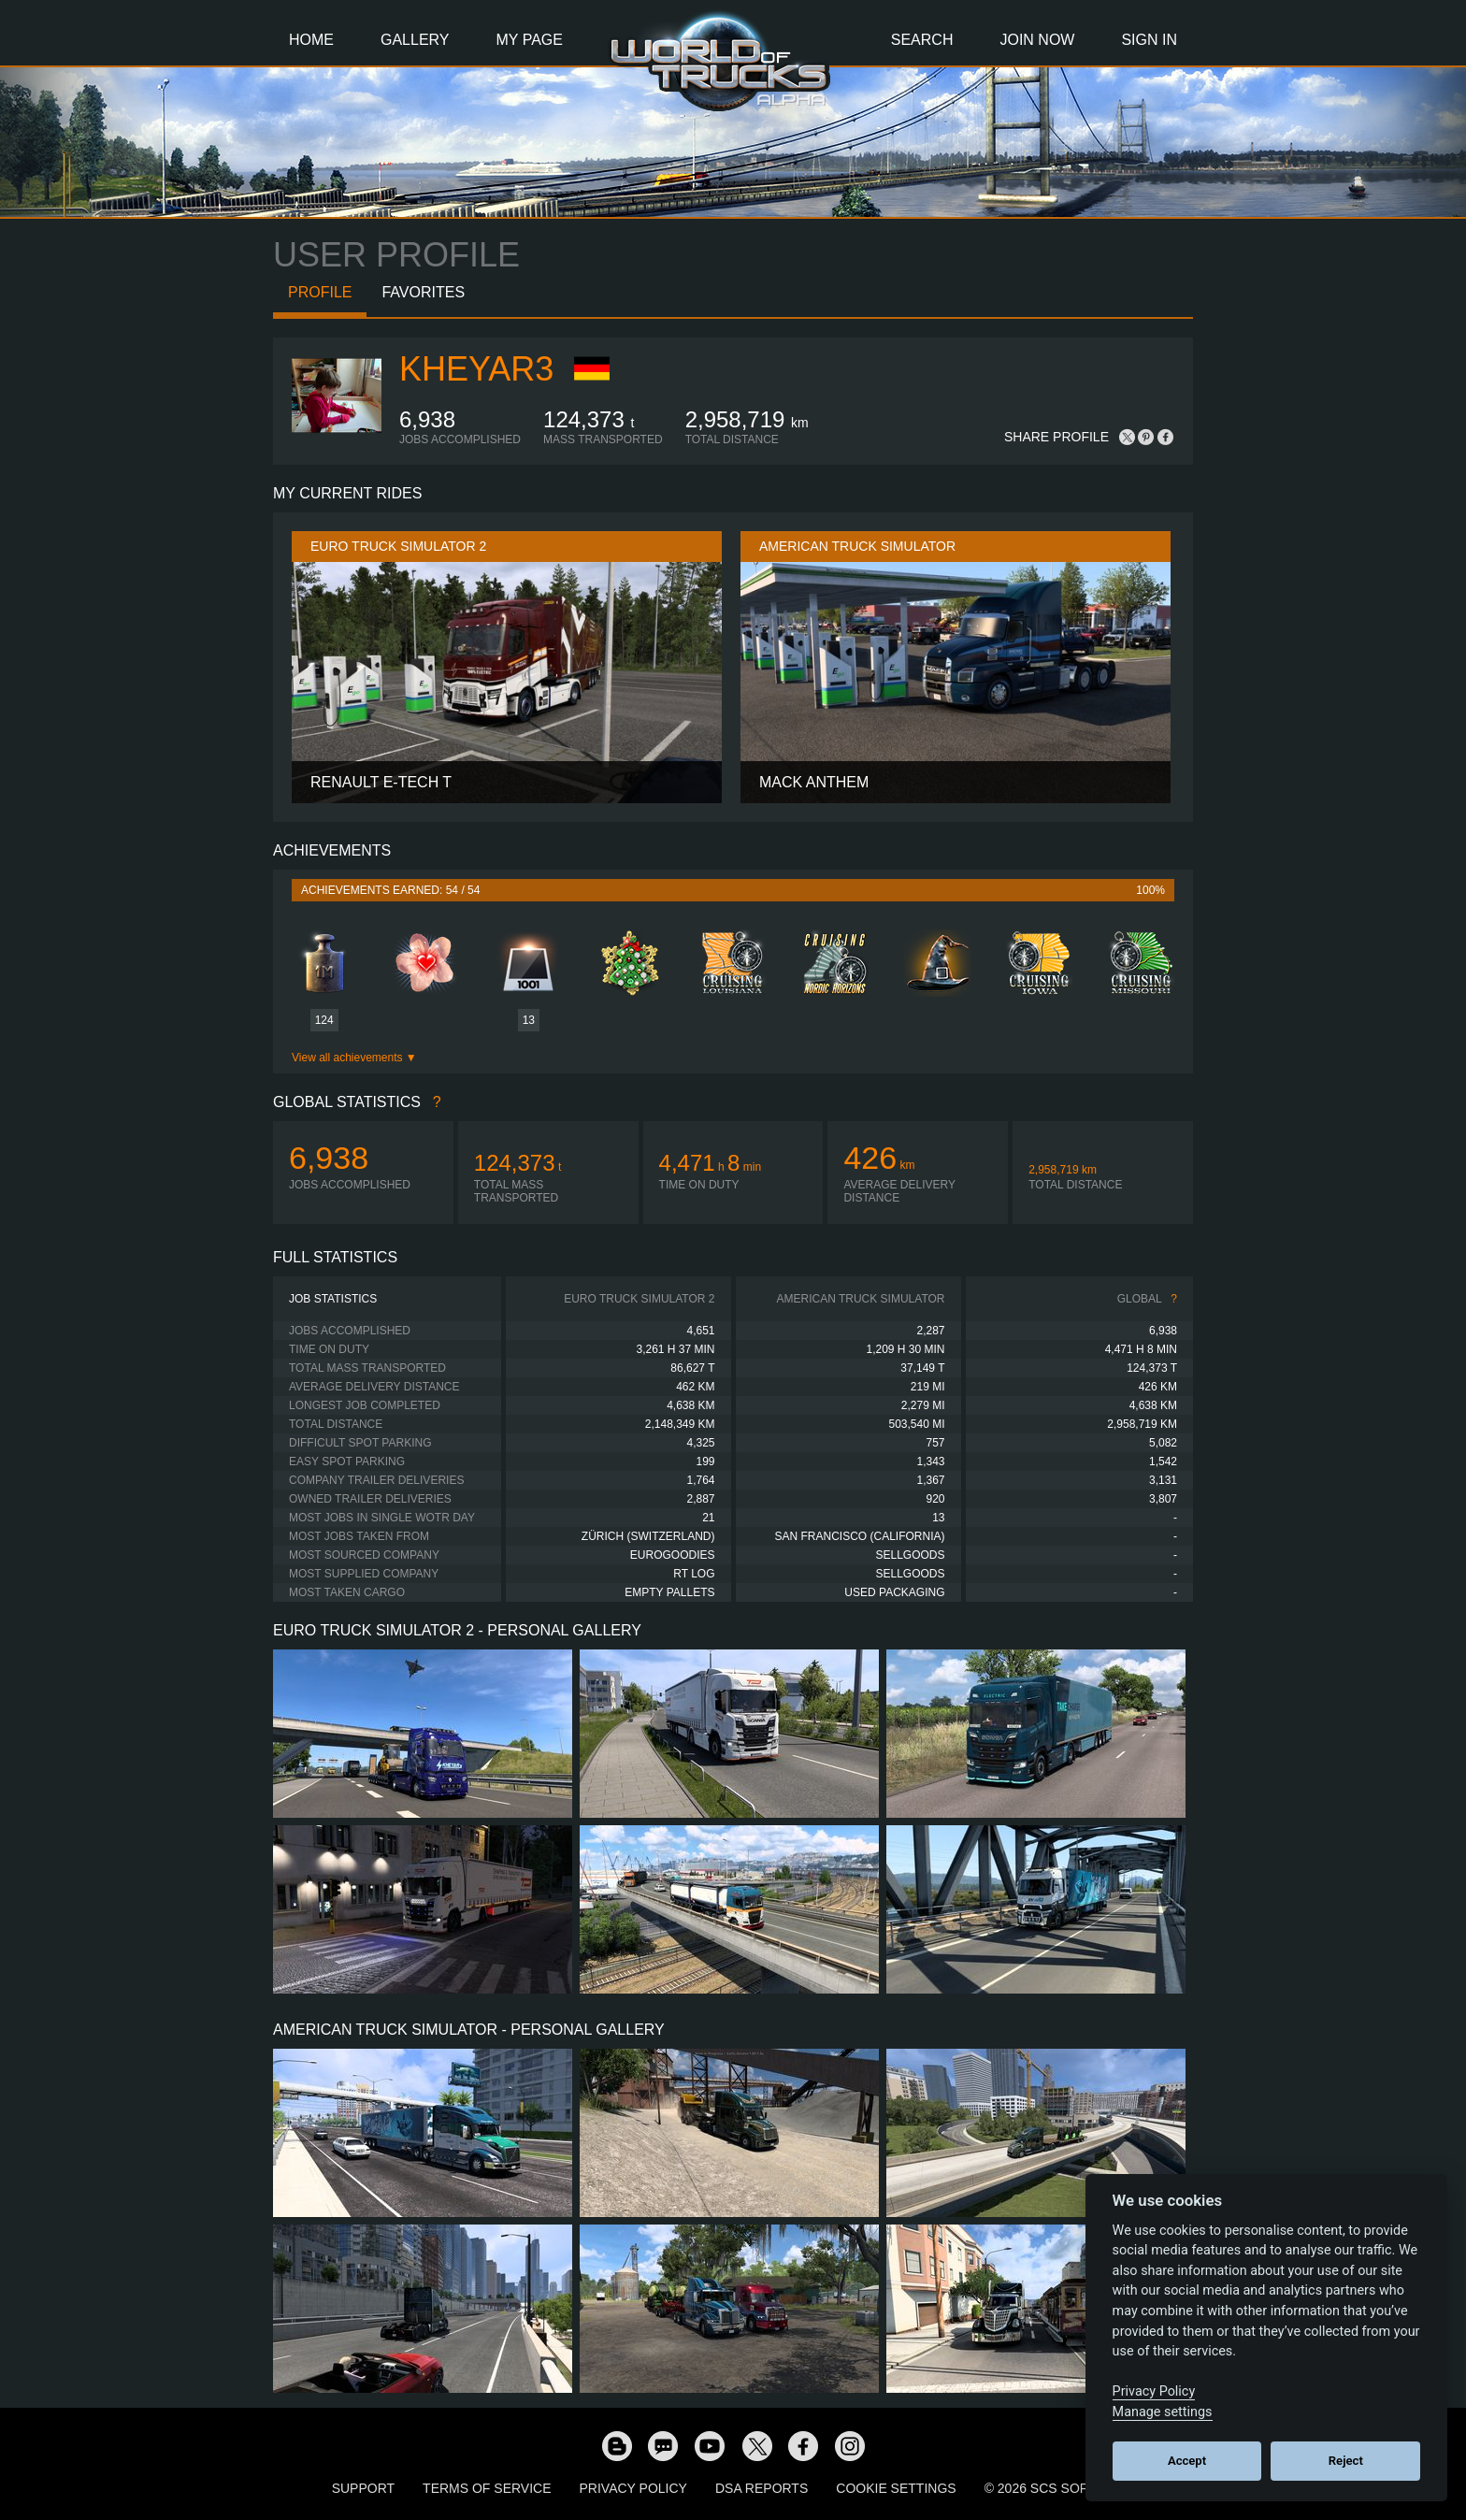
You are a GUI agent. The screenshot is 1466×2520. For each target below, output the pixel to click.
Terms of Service (487, 2488)
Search (922, 40)
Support (363, 2488)
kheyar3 (476, 369)
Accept (1187, 2461)
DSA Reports (761, 2488)
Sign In (1149, 40)
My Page (529, 40)
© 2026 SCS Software (1060, 2488)
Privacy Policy (633, 2488)
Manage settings (1163, 2412)
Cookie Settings (896, 2488)
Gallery (415, 40)
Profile (320, 292)
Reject (1346, 2461)
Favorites (423, 292)
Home (311, 40)
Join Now (1036, 40)
